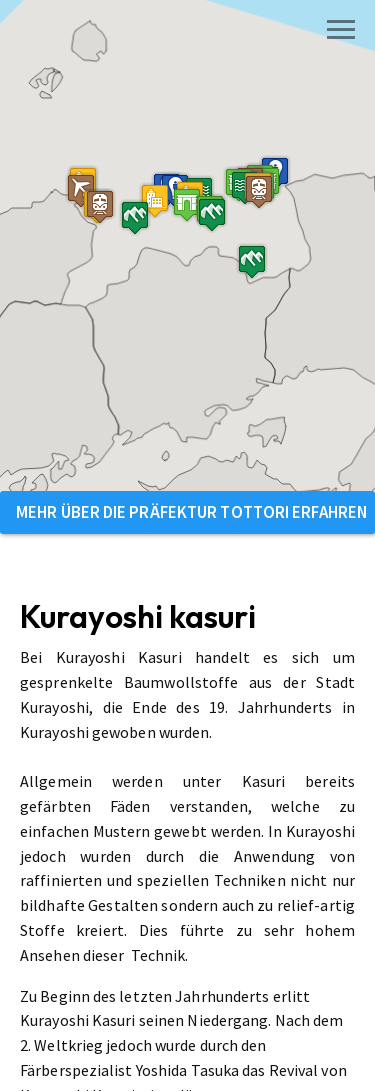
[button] (125, 257)
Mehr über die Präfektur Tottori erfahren (191, 512)
